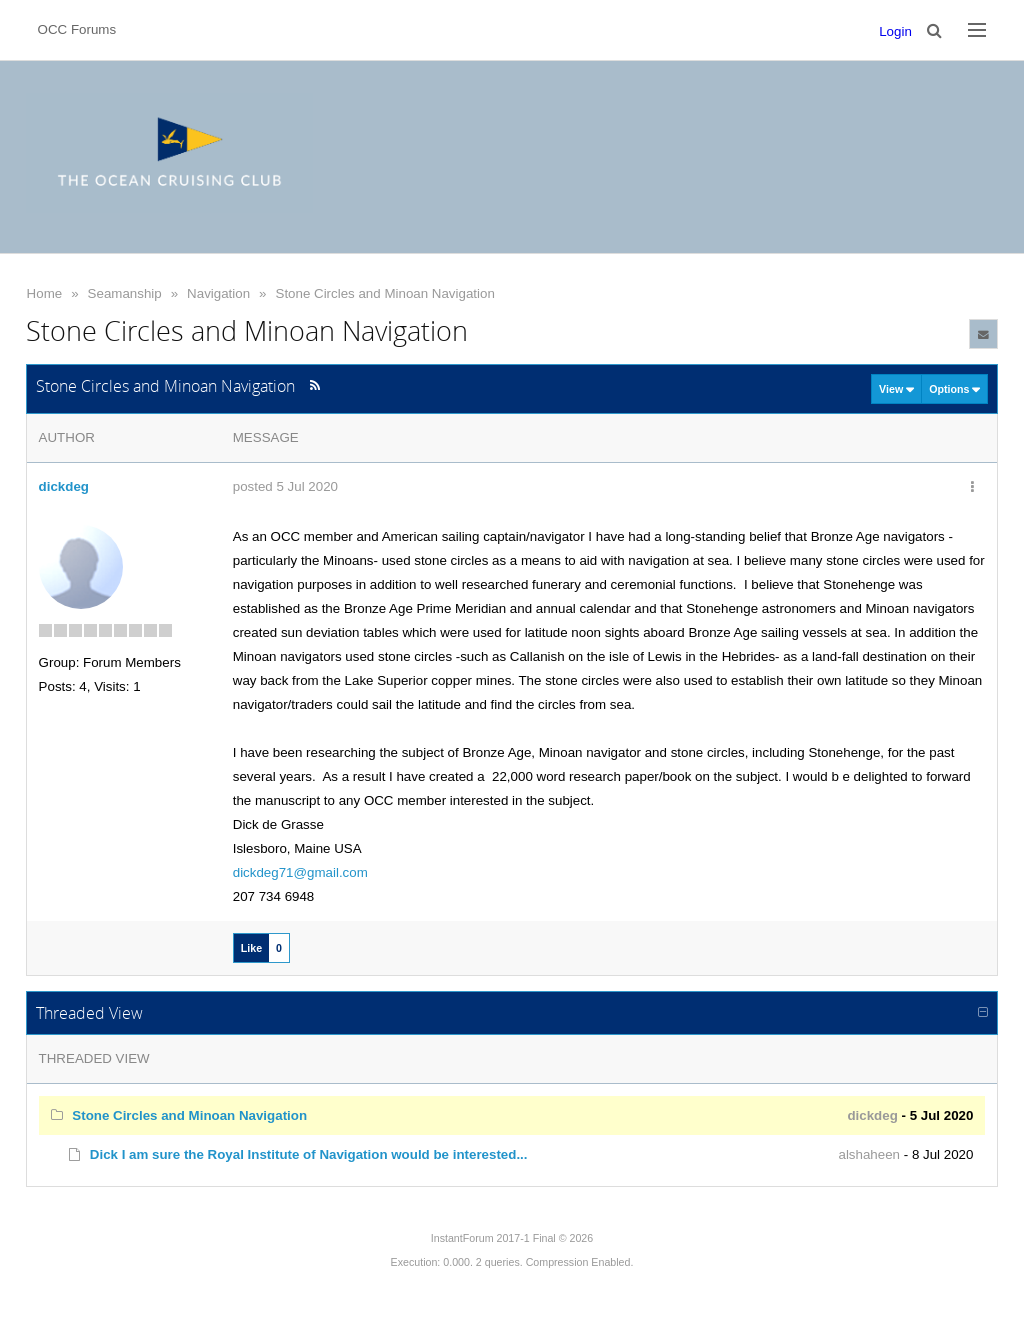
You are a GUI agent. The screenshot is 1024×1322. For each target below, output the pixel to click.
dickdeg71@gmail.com (300, 872)
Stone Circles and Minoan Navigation (385, 293)
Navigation (218, 293)
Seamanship (125, 293)
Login (895, 31)
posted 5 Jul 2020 (285, 486)
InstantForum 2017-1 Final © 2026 (512, 1238)
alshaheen (870, 1154)
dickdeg (64, 486)
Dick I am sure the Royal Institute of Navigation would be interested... (309, 1154)
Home (45, 293)
